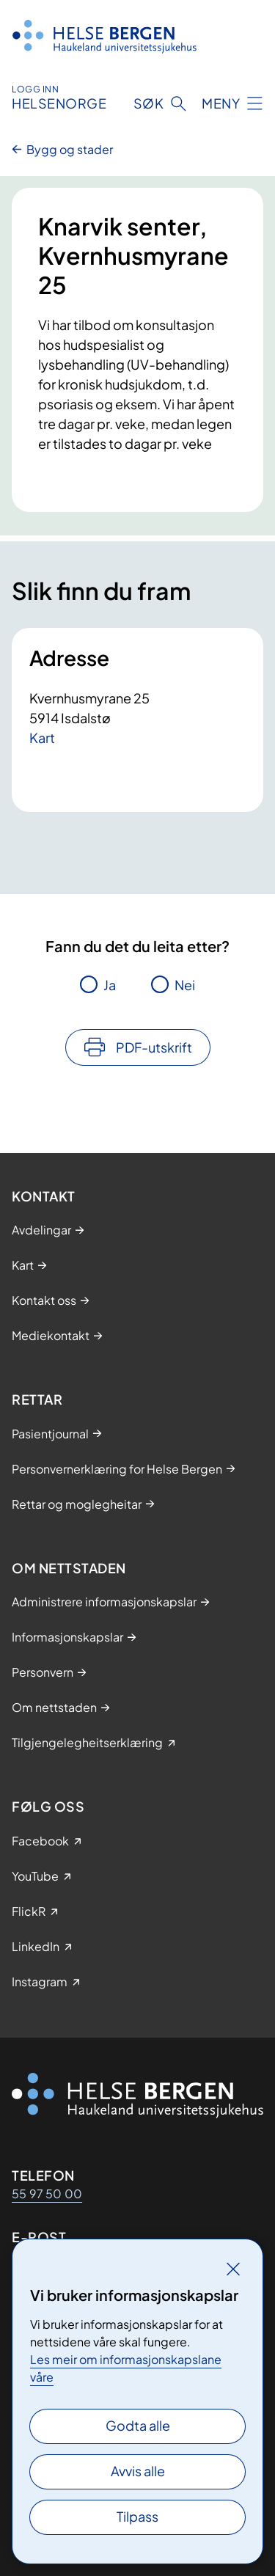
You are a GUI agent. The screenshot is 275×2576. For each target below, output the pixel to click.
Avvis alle (138, 2470)
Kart (42, 737)
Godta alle (138, 2425)
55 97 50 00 (47, 2193)
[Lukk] (233, 2268)
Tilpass (137, 2516)
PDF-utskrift (154, 1047)
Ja (109, 984)
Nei (185, 984)
